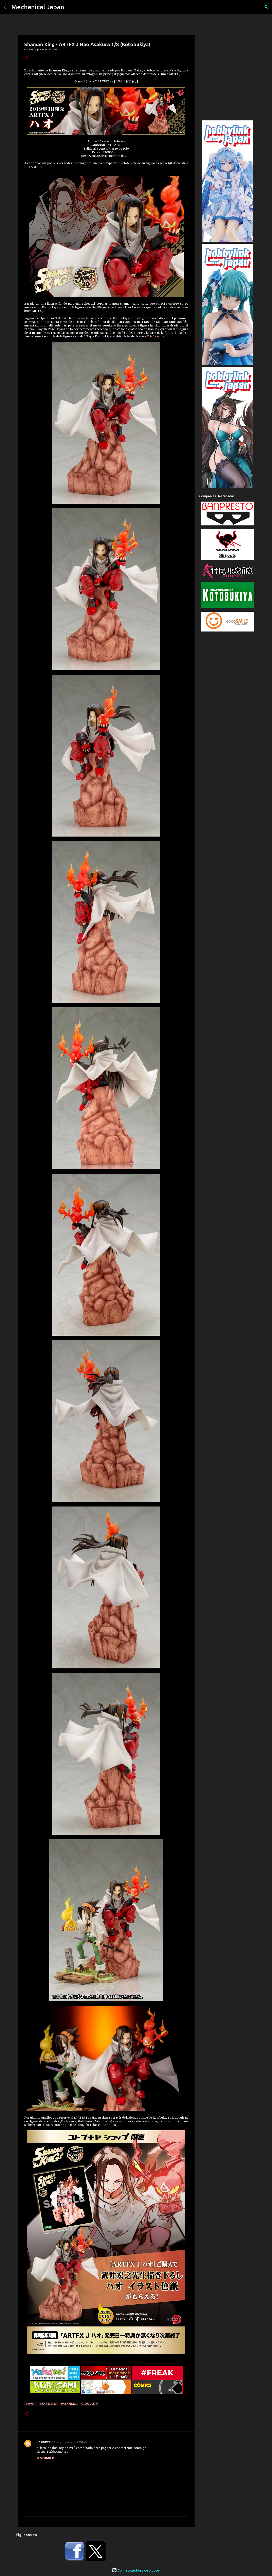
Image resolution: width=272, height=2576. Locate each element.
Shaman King (89, 2404)
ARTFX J (30, 2404)
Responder (45, 2458)
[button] (26, 58)
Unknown (43, 2442)
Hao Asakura (48, 2404)
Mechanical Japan (37, 7)
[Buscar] (266, 7)
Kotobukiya (69, 2404)
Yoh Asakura (155, 336)
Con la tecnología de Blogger (136, 2570)
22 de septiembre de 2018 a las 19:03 (73, 2442)
